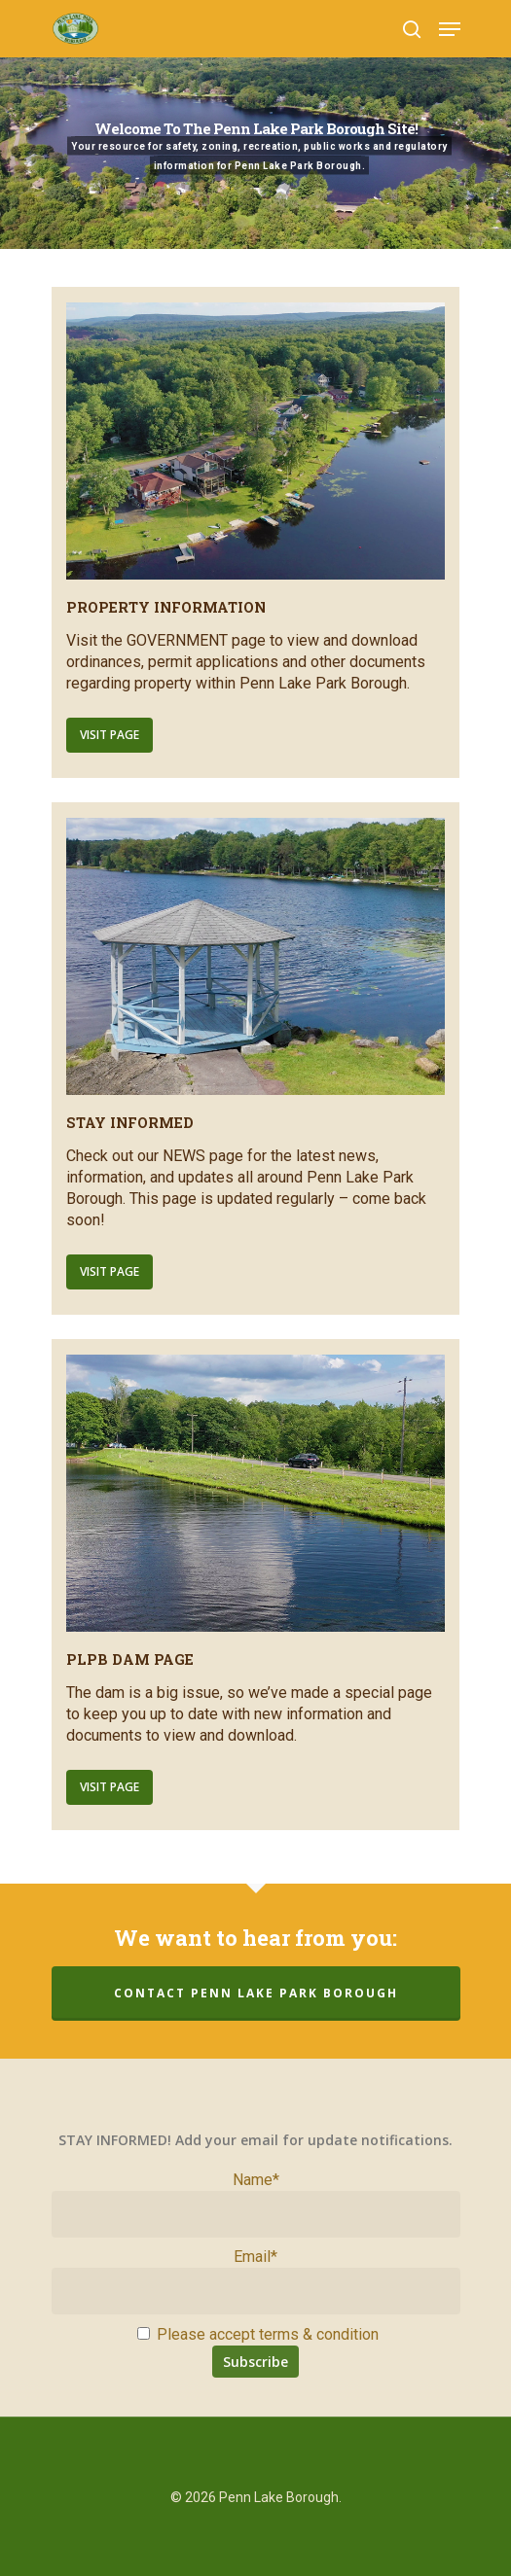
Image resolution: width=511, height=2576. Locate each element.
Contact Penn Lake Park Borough (256, 1993)
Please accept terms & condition (258, 2334)
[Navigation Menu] (449, 29)
